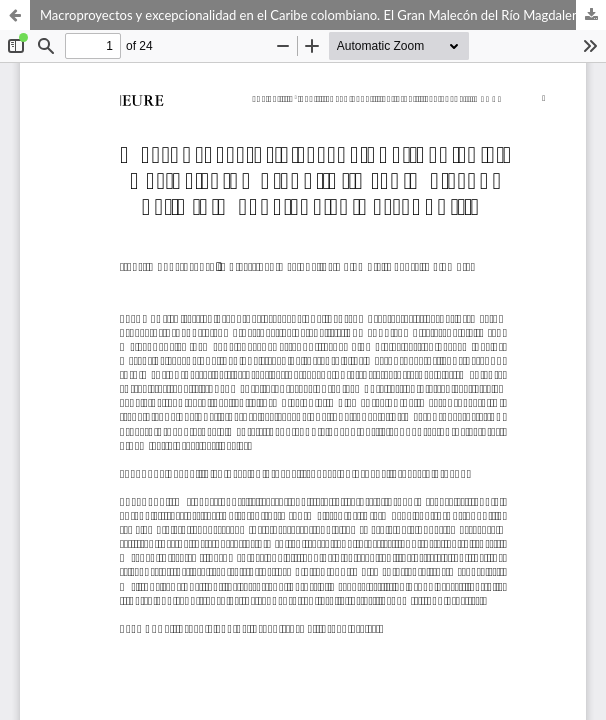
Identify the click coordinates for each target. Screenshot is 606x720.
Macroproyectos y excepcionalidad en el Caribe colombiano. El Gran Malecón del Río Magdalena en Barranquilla (323, 15)
